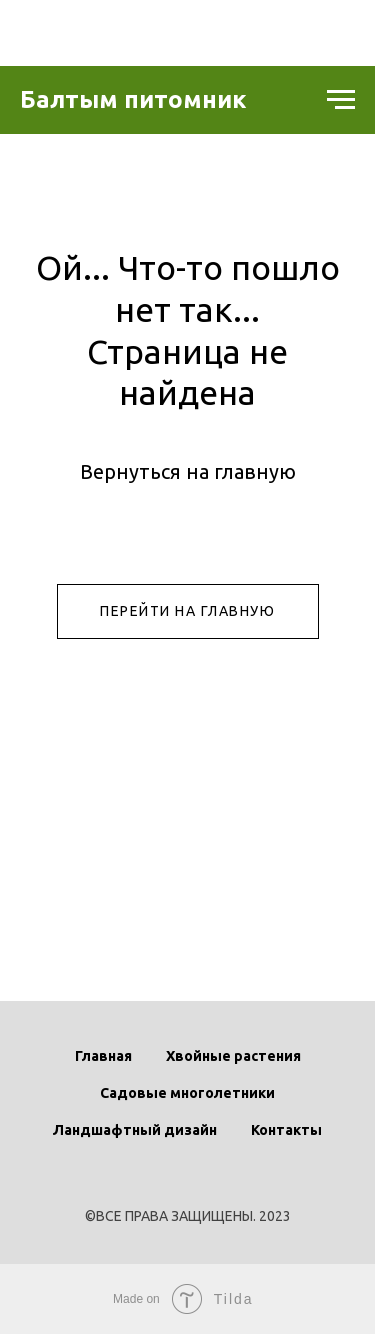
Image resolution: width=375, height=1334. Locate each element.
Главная (103, 1056)
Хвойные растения (233, 1056)
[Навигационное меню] (341, 100)
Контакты (286, 1130)
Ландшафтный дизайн (135, 1130)
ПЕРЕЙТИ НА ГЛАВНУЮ (187, 611)
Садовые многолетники (187, 1093)
